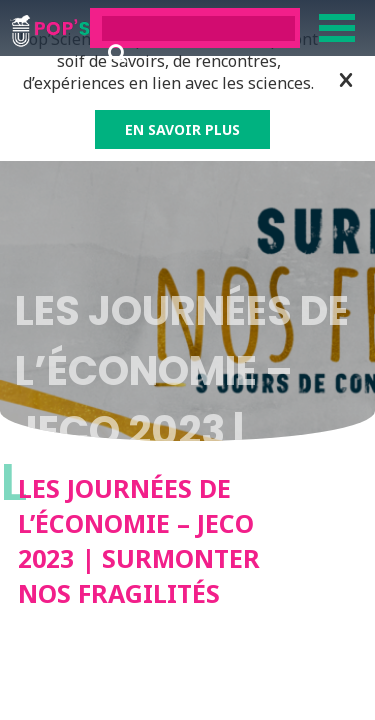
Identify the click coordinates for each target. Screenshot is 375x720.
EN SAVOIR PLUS (182, 129)
